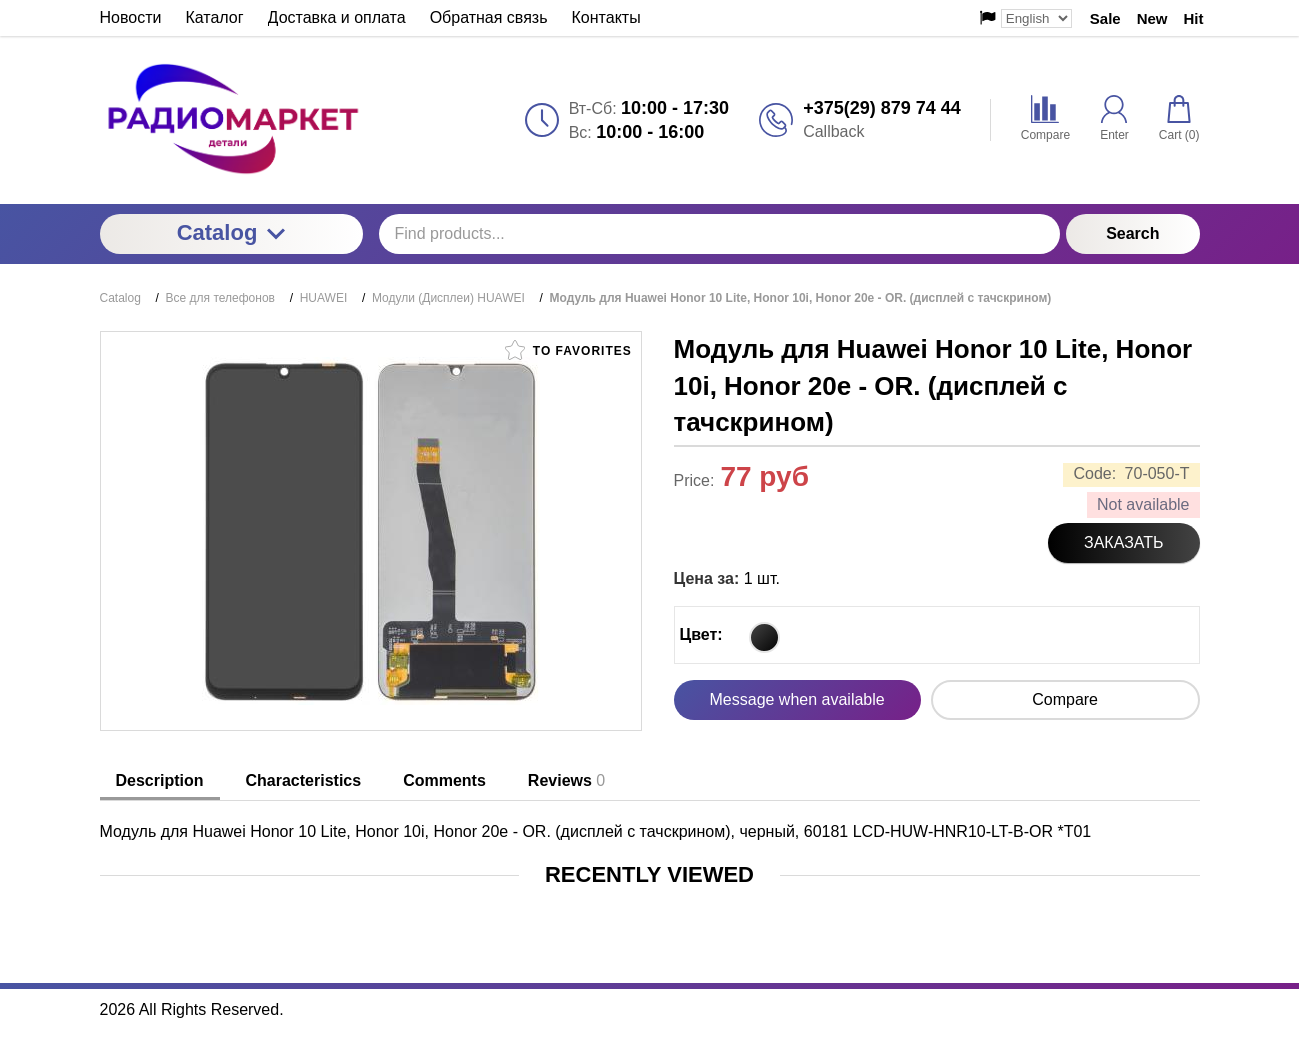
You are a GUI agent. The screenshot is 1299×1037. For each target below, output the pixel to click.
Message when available (797, 699)
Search (1132, 233)
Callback (833, 131)
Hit (1194, 18)
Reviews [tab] (566, 780)
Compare (1065, 699)
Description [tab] (160, 780)
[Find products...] (720, 234)
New (1152, 18)
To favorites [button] (568, 350)
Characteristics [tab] (304, 780)
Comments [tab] (444, 780)
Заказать (1124, 542)
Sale (1105, 18)
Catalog (231, 232)
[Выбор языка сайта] (1036, 18)
